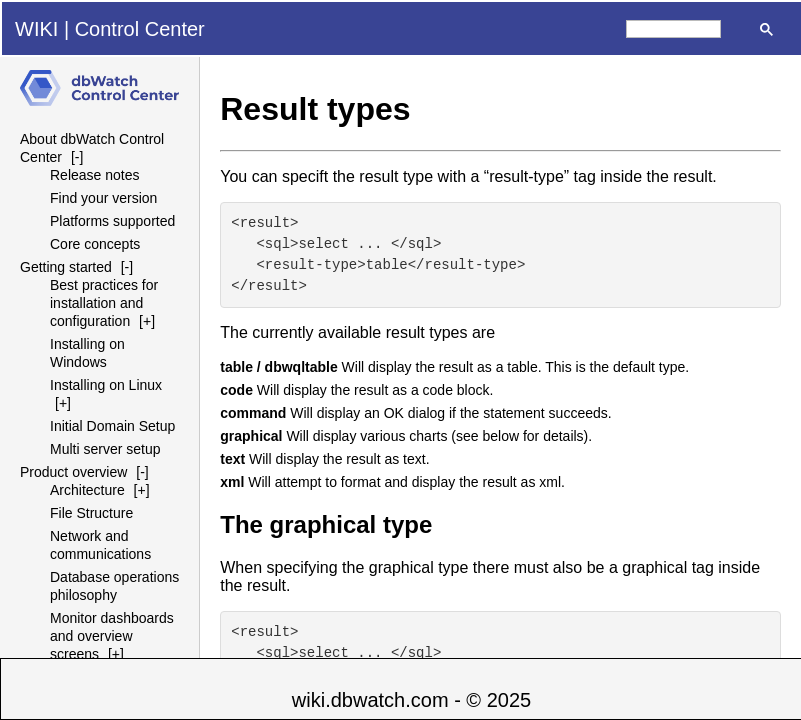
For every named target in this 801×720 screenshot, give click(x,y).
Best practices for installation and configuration (104, 303)
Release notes (95, 175)
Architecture (87, 490)
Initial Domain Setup (112, 426)
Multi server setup (105, 449)
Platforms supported (112, 221)
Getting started (66, 267)
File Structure (91, 513)
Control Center (140, 29)
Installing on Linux (106, 385)
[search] (673, 29)
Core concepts (95, 244)
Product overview (73, 472)
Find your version (103, 198)
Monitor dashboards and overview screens (112, 636)
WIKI (36, 29)
